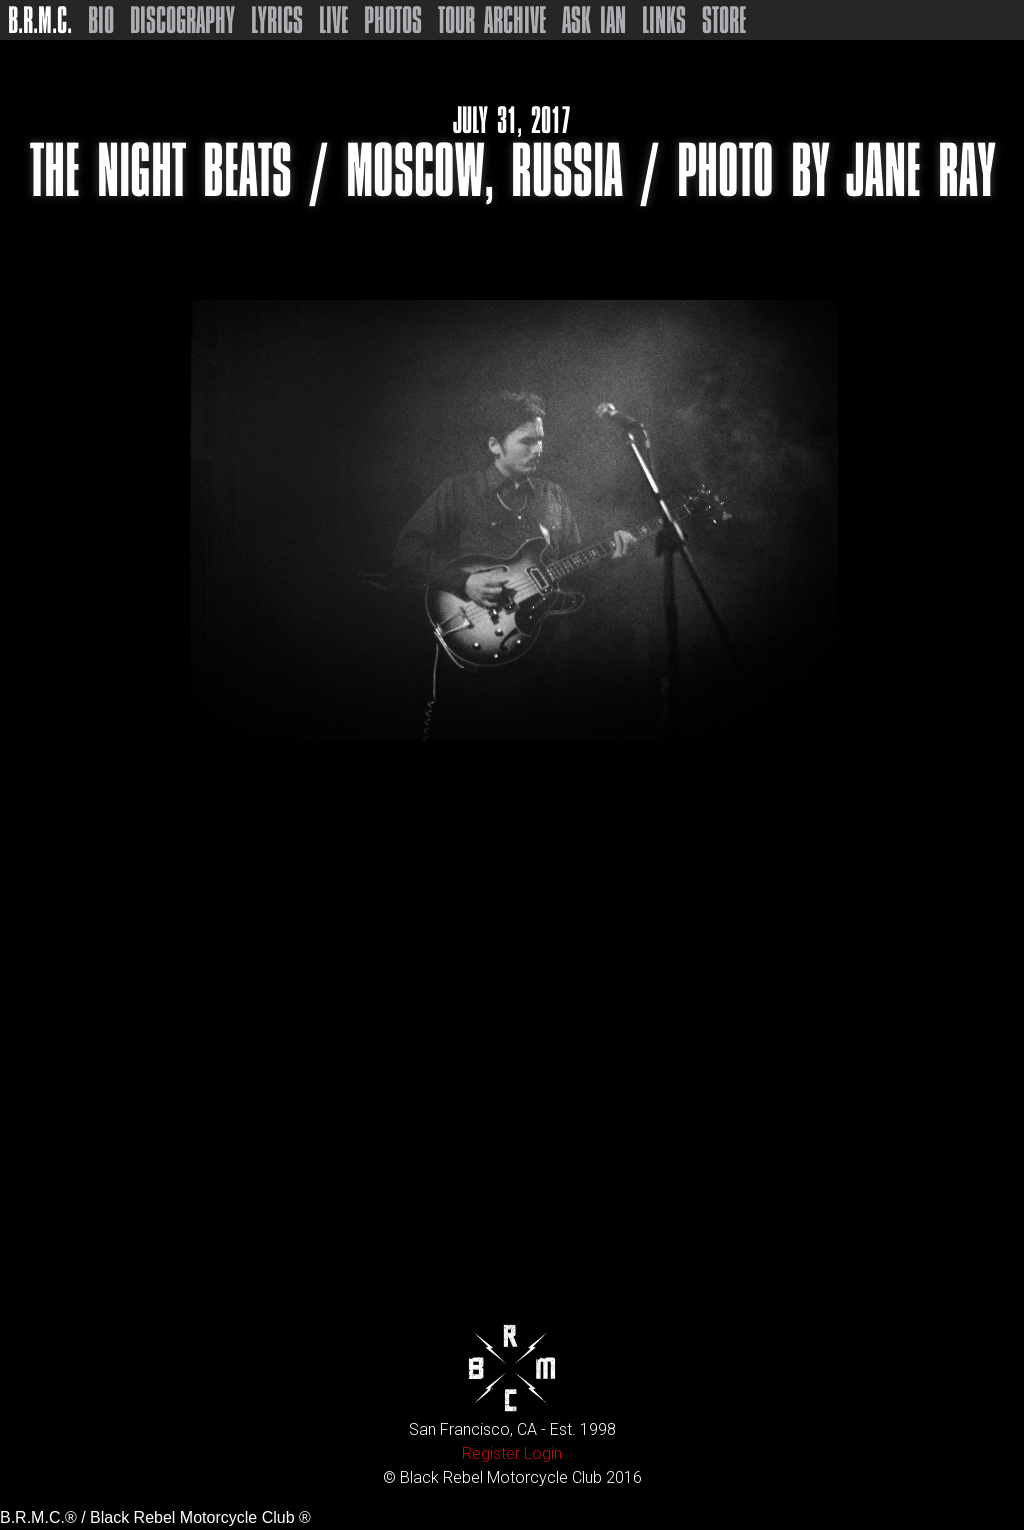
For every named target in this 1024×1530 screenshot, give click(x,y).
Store (724, 20)
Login (543, 1453)
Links (664, 20)
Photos (393, 20)
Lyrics (277, 20)
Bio (101, 20)
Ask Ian (594, 20)
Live (333, 20)
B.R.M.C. (40, 20)
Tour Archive (492, 20)
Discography (182, 20)
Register (491, 1453)
